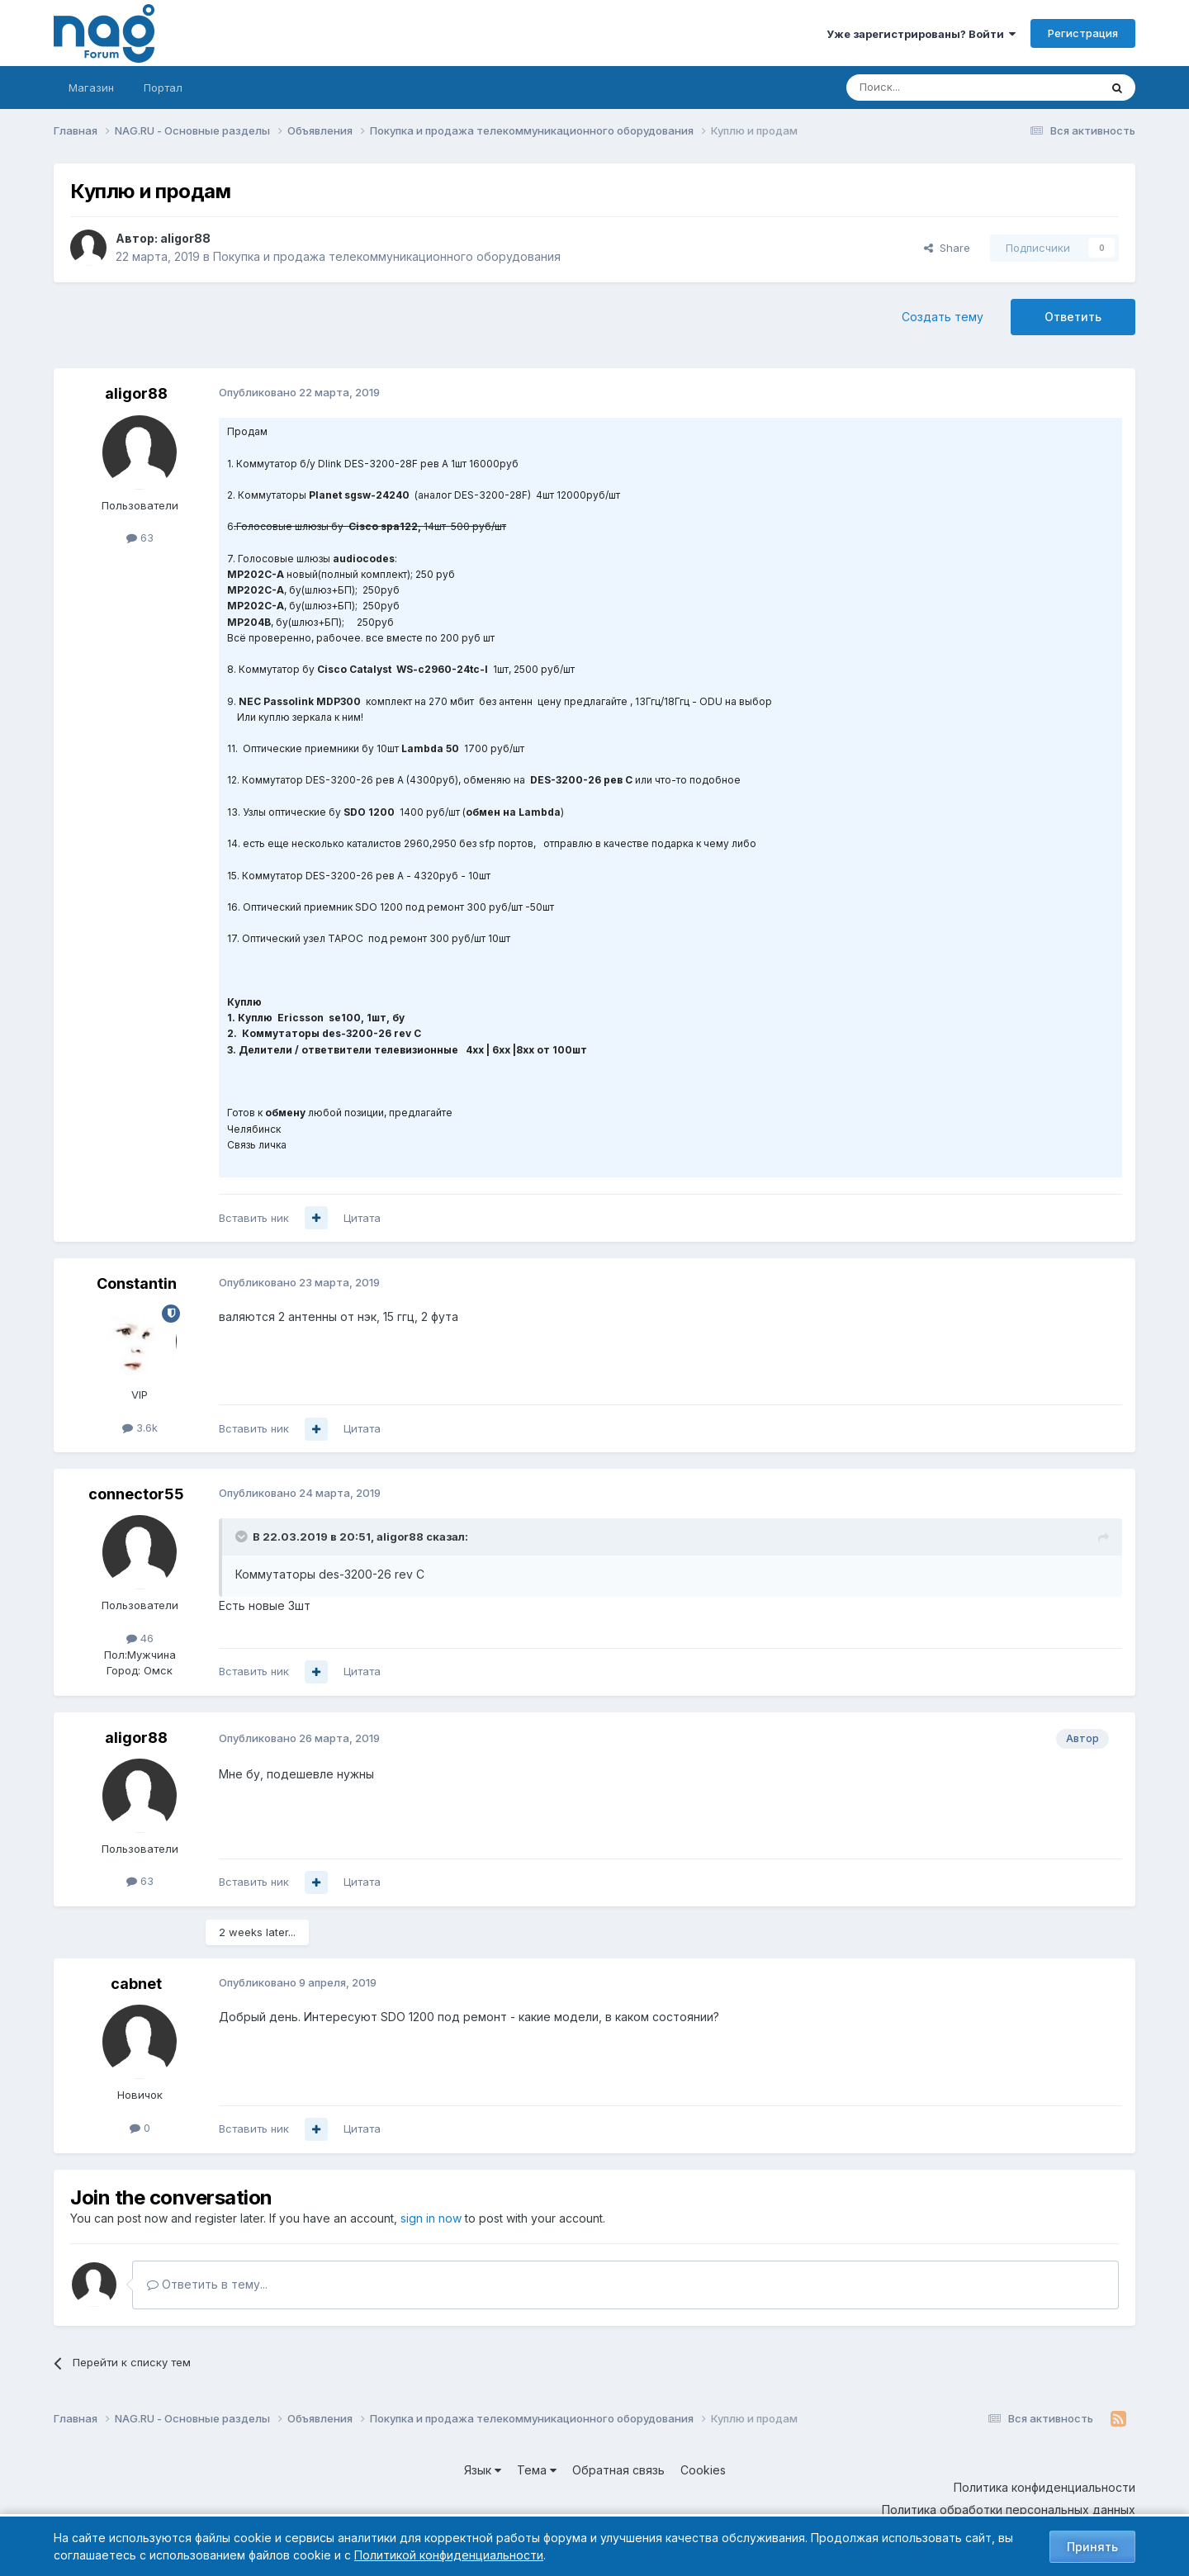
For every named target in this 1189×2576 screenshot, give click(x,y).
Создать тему (942, 317)
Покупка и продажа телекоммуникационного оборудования (387, 256)
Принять (1092, 2547)
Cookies (703, 2470)
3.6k (140, 1427)
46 (140, 1638)
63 (140, 537)
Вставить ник (254, 1217)
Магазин (91, 87)
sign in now (431, 2218)
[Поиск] (927, 87)
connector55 (136, 1494)
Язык (482, 2470)
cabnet (136, 1983)
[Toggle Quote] (242, 1536)
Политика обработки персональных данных (1008, 2510)
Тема (537, 2470)
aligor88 (185, 238)
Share (947, 247)
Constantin (137, 1283)
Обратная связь (618, 2470)
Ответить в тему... (207, 2284)
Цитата (362, 1217)
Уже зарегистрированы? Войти (921, 33)
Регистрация (1083, 33)
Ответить (1073, 317)
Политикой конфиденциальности (448, 2555)
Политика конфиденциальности (1044, 2487)
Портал (163, 87)
